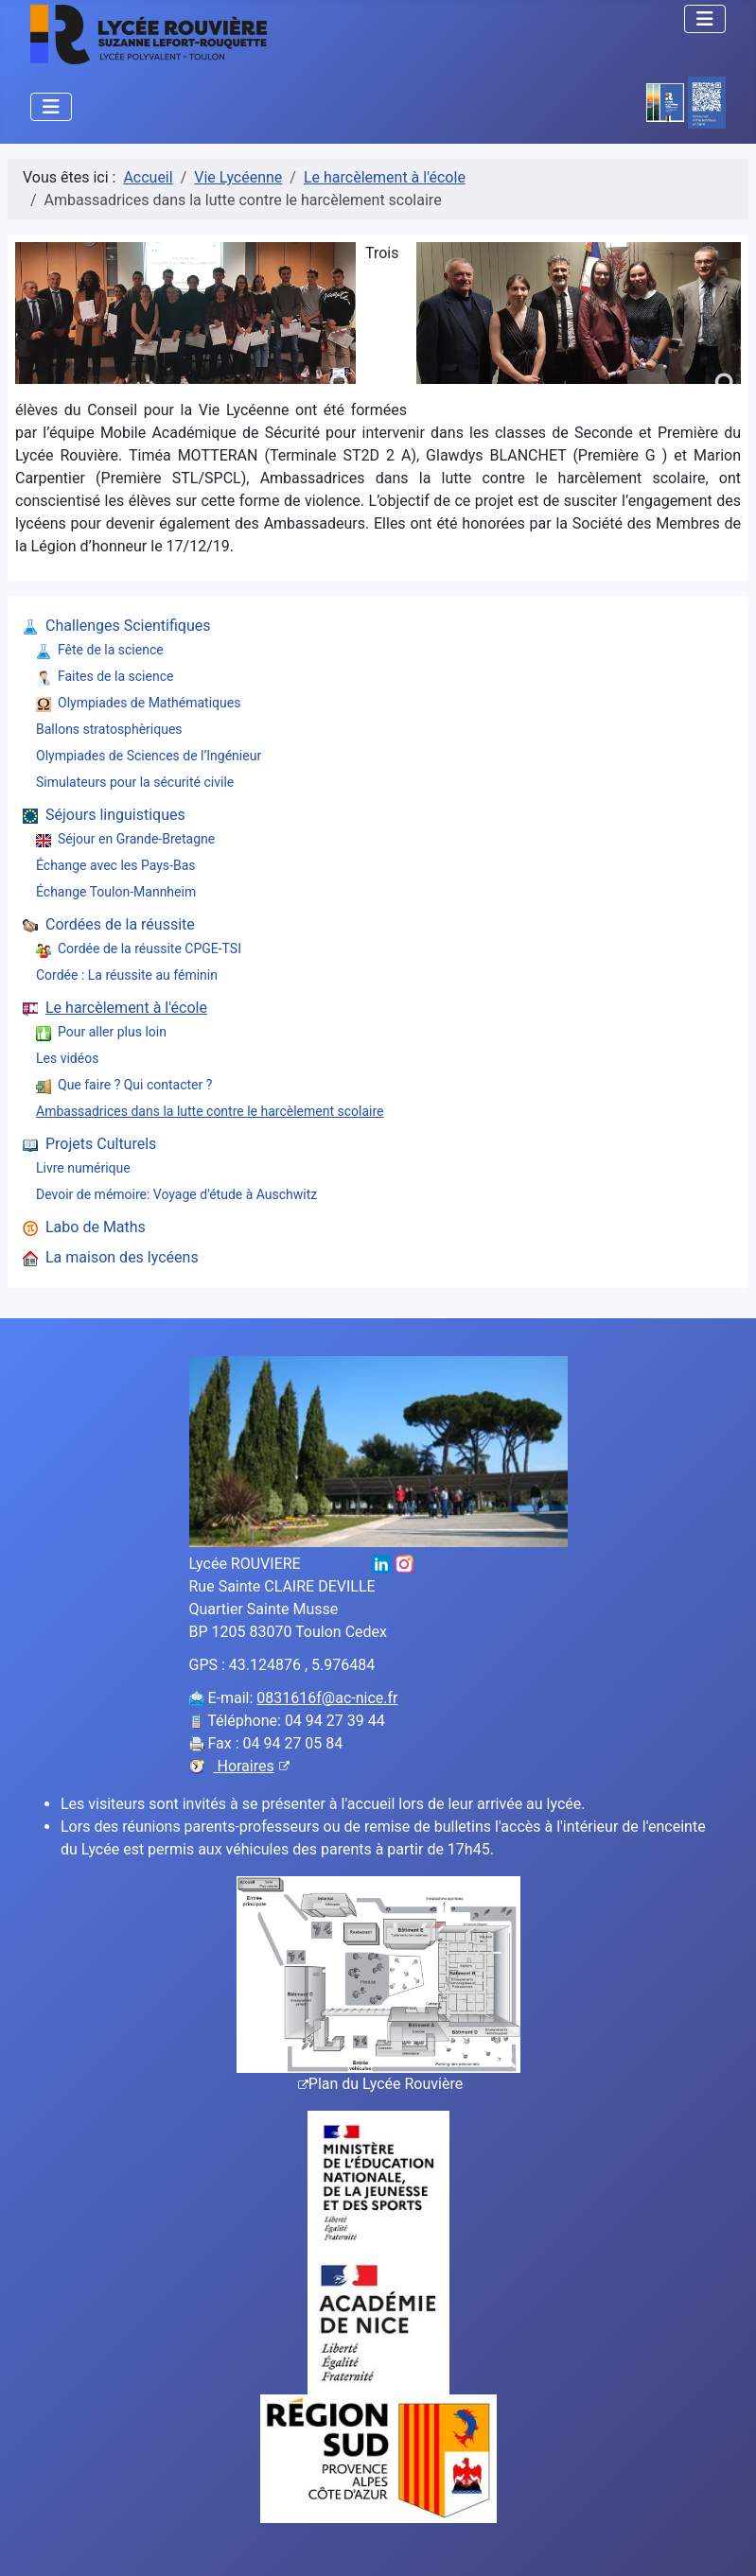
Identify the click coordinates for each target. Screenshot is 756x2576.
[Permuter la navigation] (705, 19)
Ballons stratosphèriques (109, 729)
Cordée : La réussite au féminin (127, 975)
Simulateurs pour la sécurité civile (135, 782)
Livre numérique (83, 1167)
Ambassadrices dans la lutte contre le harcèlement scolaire (210, 1111)
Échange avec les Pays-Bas (115, 865)
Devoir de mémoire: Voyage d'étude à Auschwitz (176, 1194)
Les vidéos (67, 1058)
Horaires (252, 1766)
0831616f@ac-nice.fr (326, 1698)
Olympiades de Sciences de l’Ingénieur (148, 755)
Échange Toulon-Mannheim (116, 891)
